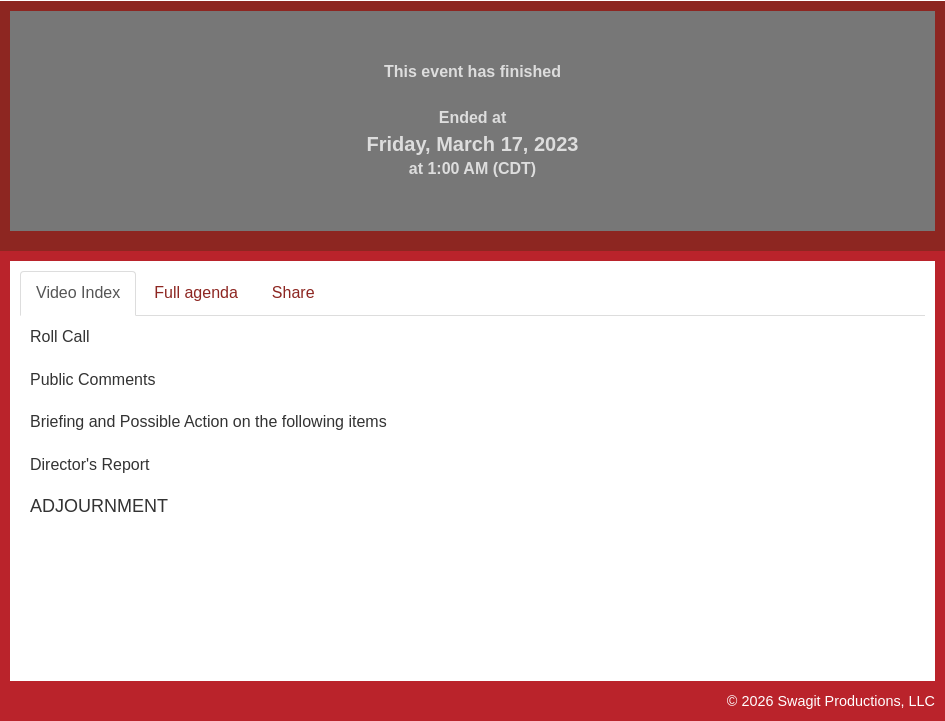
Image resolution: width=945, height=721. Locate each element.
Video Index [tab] (78, 292)
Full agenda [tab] (196, 292)
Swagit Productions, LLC (856, 701)
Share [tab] (293, 292)
